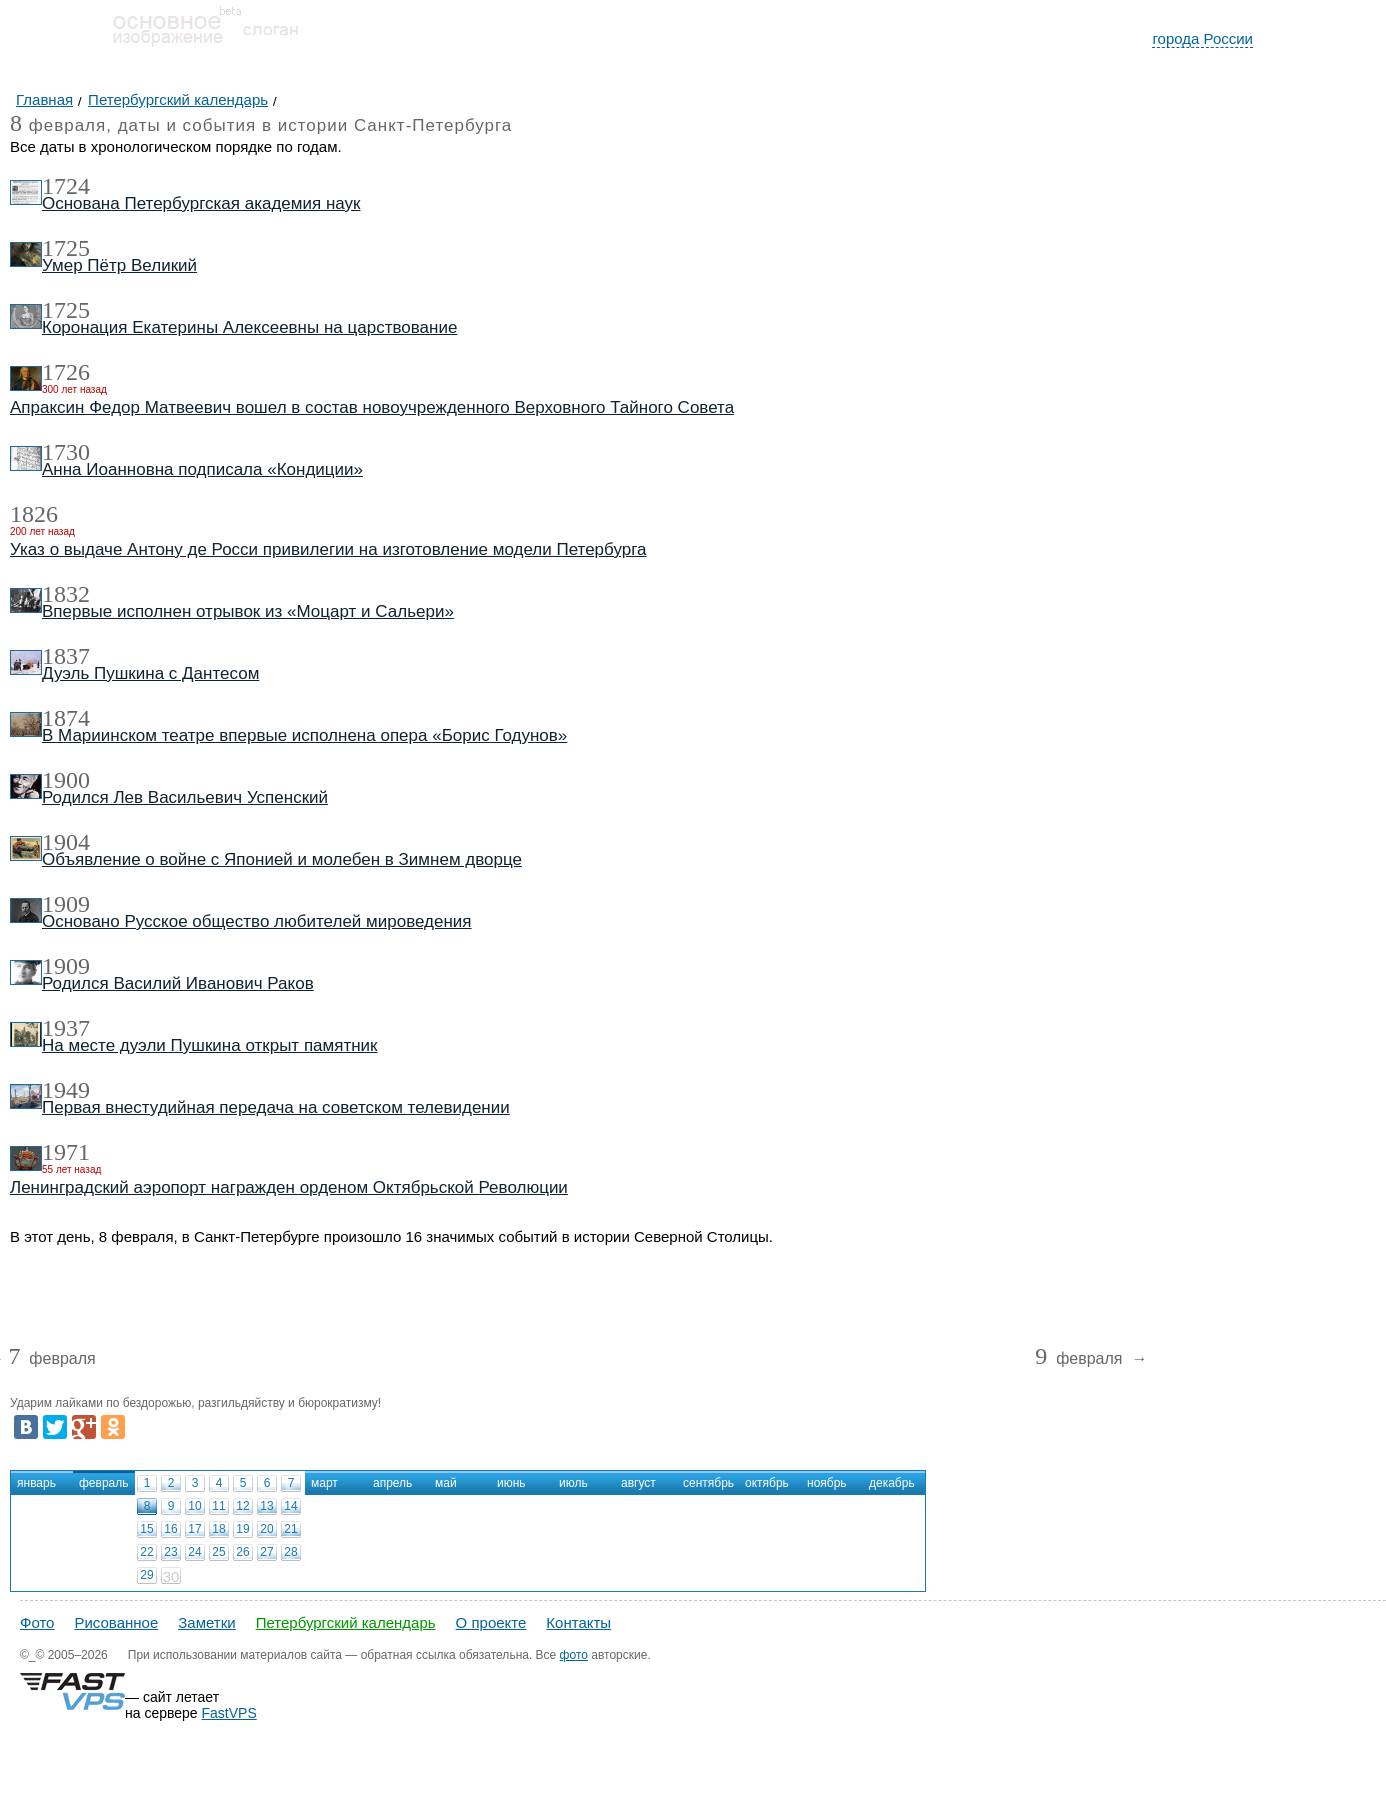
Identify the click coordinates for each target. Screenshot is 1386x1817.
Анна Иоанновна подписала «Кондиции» (202, 469)
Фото (37, 1622)
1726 (66, 372)
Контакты (578, 1622)
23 (170, 1552)
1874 (66, 718)
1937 (66, 1028)
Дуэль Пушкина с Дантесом (150, 673)
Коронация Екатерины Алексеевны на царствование (249, 327)
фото (574, 1655)
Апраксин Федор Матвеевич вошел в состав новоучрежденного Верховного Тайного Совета (372, 407)
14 (290, 1506)
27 (266, 1552)
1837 (66, 656)
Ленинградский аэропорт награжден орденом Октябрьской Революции (289, 1187)
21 (290, 1529)
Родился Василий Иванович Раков (178, 983)
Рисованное (116, 1622)
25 (218, 1552)
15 (146, 1529)
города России (1202, 38)
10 (194, 1506)
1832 (66, 594)
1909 (66, 904)
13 (266, 1506)
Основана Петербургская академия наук (201, 203)
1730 (66, 452)
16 (170, 1529)
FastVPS (229, 1713)
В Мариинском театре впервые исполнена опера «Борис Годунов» (304, 735)
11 (218, 1506)
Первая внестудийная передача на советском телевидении (276, 1107)
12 (242, 1506)
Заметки (206, 1622)
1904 (66, 842)
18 (218, 1529)
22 (146, 1552)
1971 (66, 1152)
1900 (66, 780)
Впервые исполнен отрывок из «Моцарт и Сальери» (248, 611)
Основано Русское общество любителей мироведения (257, 921)
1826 (34, 514)
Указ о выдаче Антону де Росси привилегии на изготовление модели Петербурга (328, 549)
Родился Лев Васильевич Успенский (185, 797)
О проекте (491, 1622)
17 (194, 1529)
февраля (51, 1359)
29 (146, 1575)
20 (266, 1529)
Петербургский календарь (346, 1622)
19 (242, 1529)
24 (194, 1552)
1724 (66, 186)
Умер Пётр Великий (119, 265)
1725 (66, 248)
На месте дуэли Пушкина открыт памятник (210, 1045)
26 (242, 1552)
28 (290, 1552)
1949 (66, 1090)
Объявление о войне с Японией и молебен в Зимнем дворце (282, 859)
